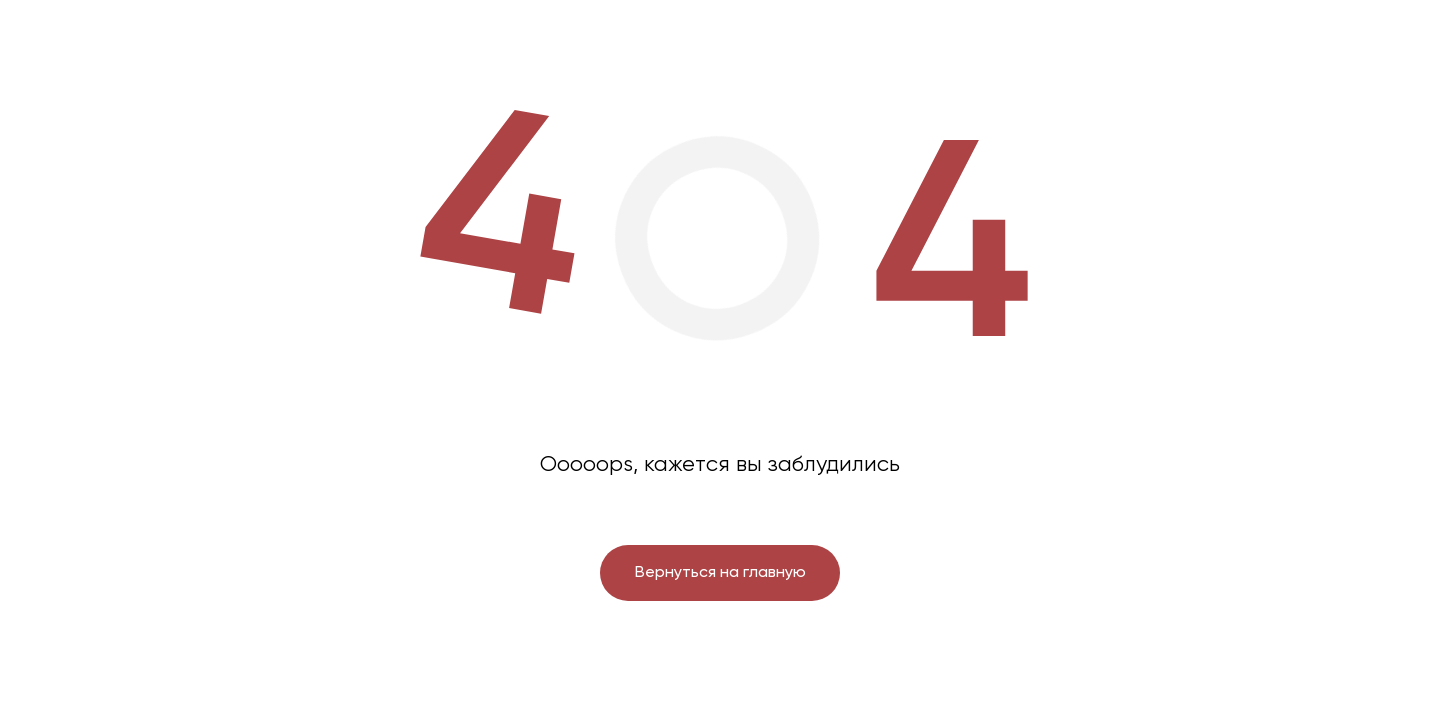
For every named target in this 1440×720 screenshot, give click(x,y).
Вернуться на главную (720, 573)
